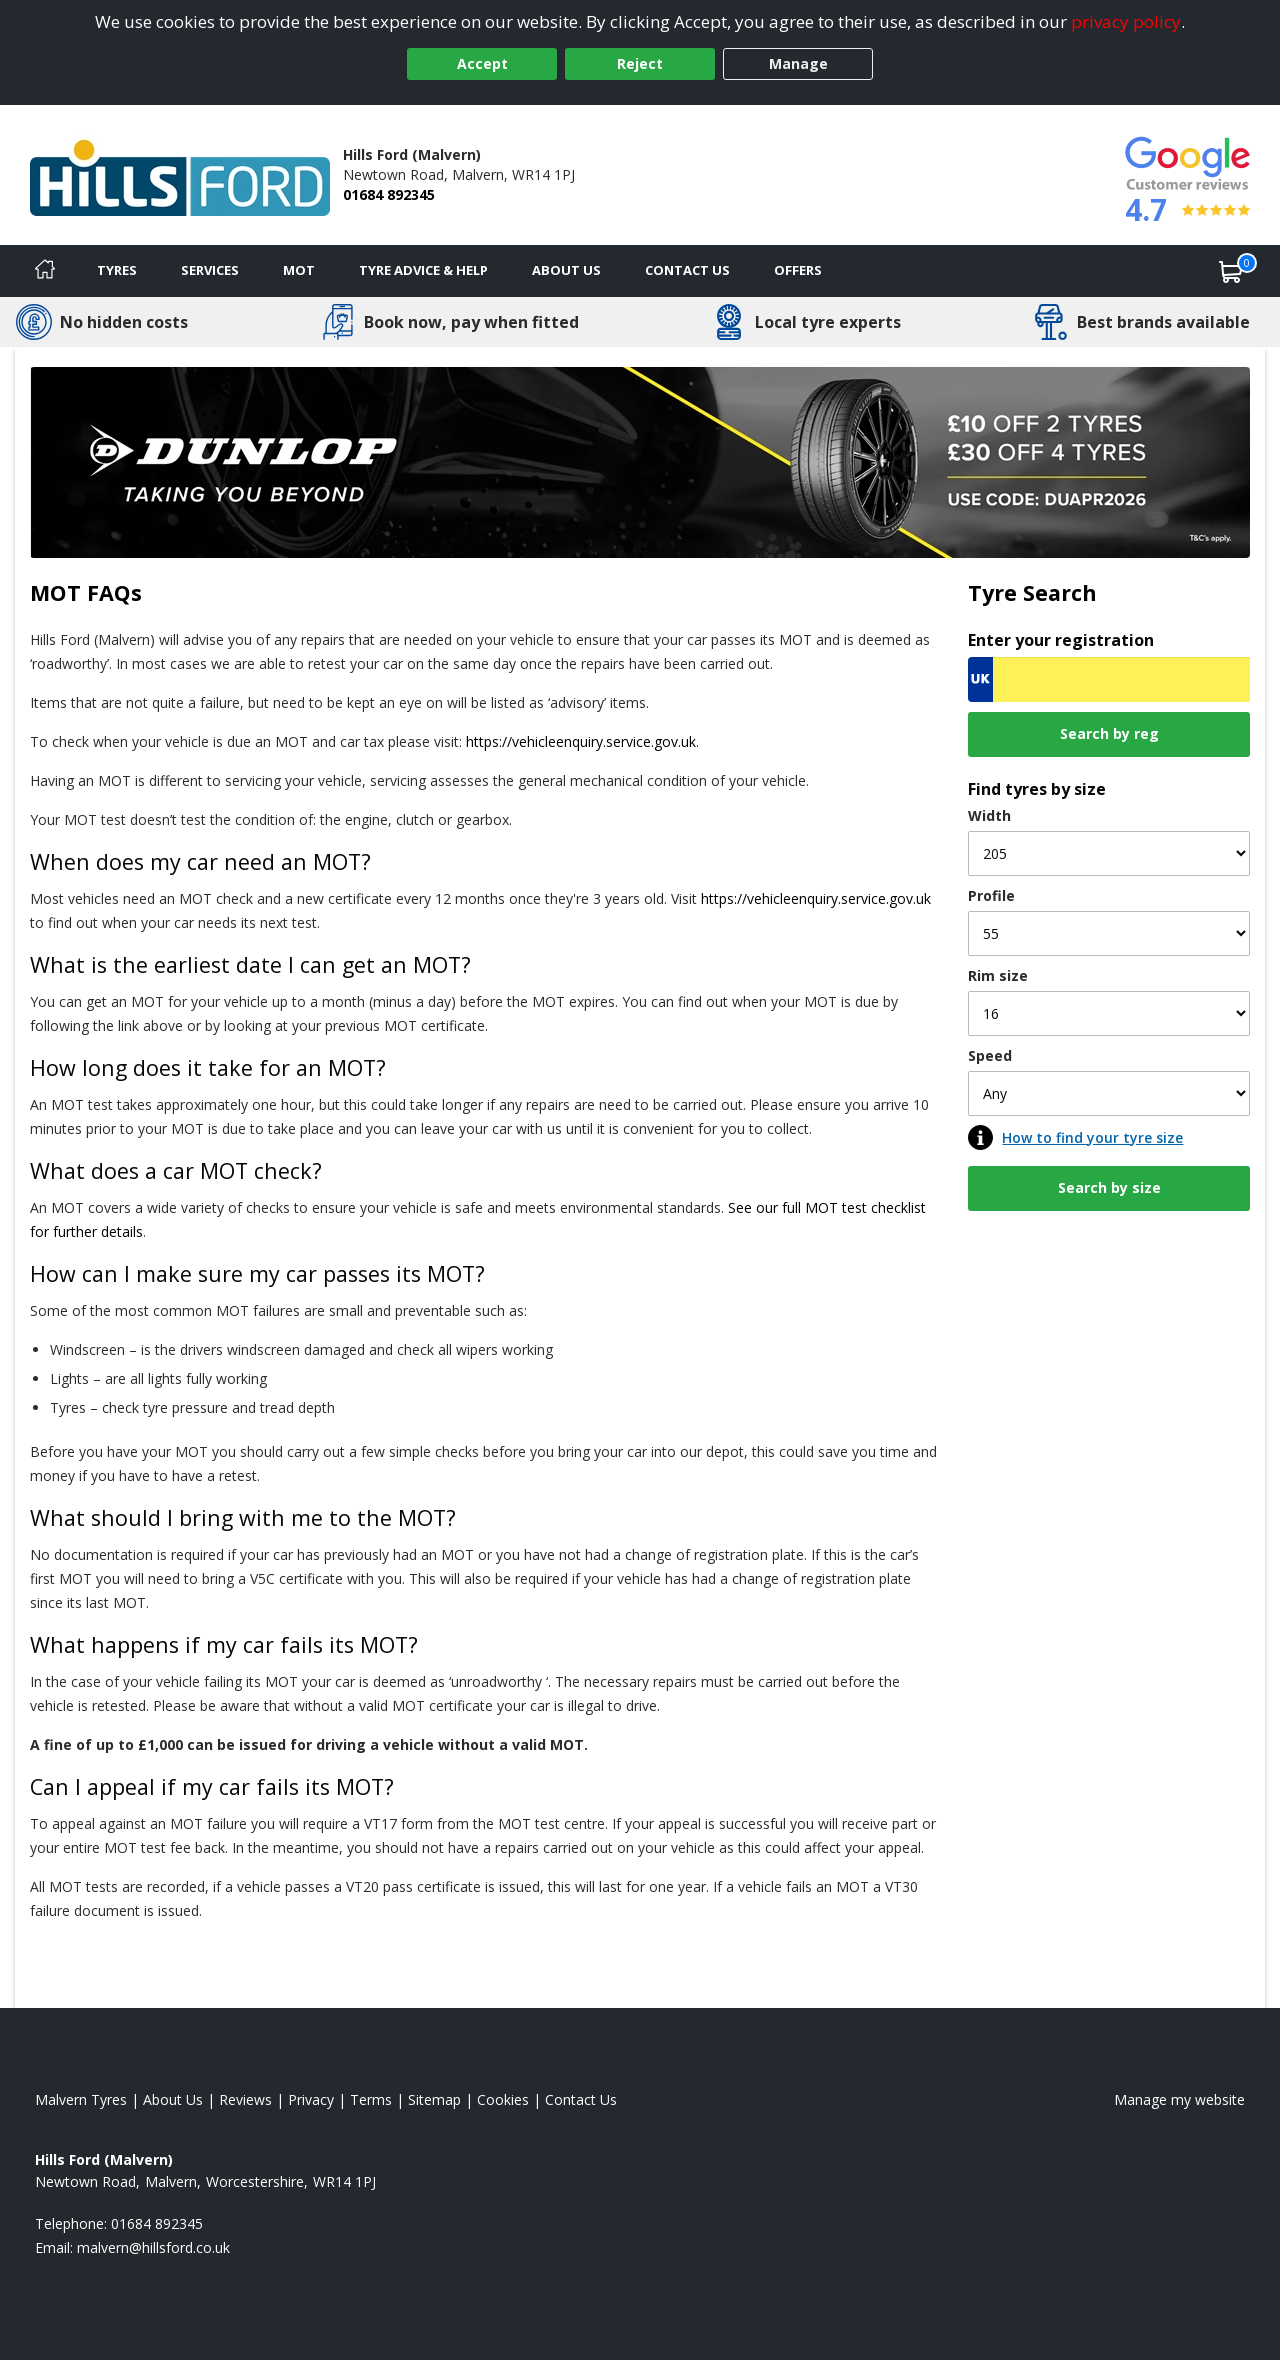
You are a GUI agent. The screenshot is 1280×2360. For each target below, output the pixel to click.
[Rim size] (1109, 1013)
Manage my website (1179, 2099)
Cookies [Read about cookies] (503, 2099)
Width (989, 815)
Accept (482, 63)
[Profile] (1109, 933)
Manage (798, 63)
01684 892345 (389, 194)
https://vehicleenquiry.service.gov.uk (581, 741)
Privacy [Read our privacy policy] (311, 2099)
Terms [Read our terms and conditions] (371, 2099)
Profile (991, 895)
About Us (566, 270)
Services (210, 270)
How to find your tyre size (1092, 1137)
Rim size (998, 975)
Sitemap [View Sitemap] (434, 2099)
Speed (990, 1055)
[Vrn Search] (1109, 679)
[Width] (1109, 853)
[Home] (45, 271)
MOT (299, 270)
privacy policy (1126, 21)
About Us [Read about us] (173, 2099)
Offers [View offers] (798, 270)
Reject (640, 63)
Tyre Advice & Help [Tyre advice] (423, 270)
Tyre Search (1032, 592)
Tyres (117, 270)
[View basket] (1231, 271)
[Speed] (1109, 1093)
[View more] (640, 462)
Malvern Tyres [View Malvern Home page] (81, 2099)
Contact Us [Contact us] (687, 270)
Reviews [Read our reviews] (245, 2099)
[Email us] (153, 2247)
